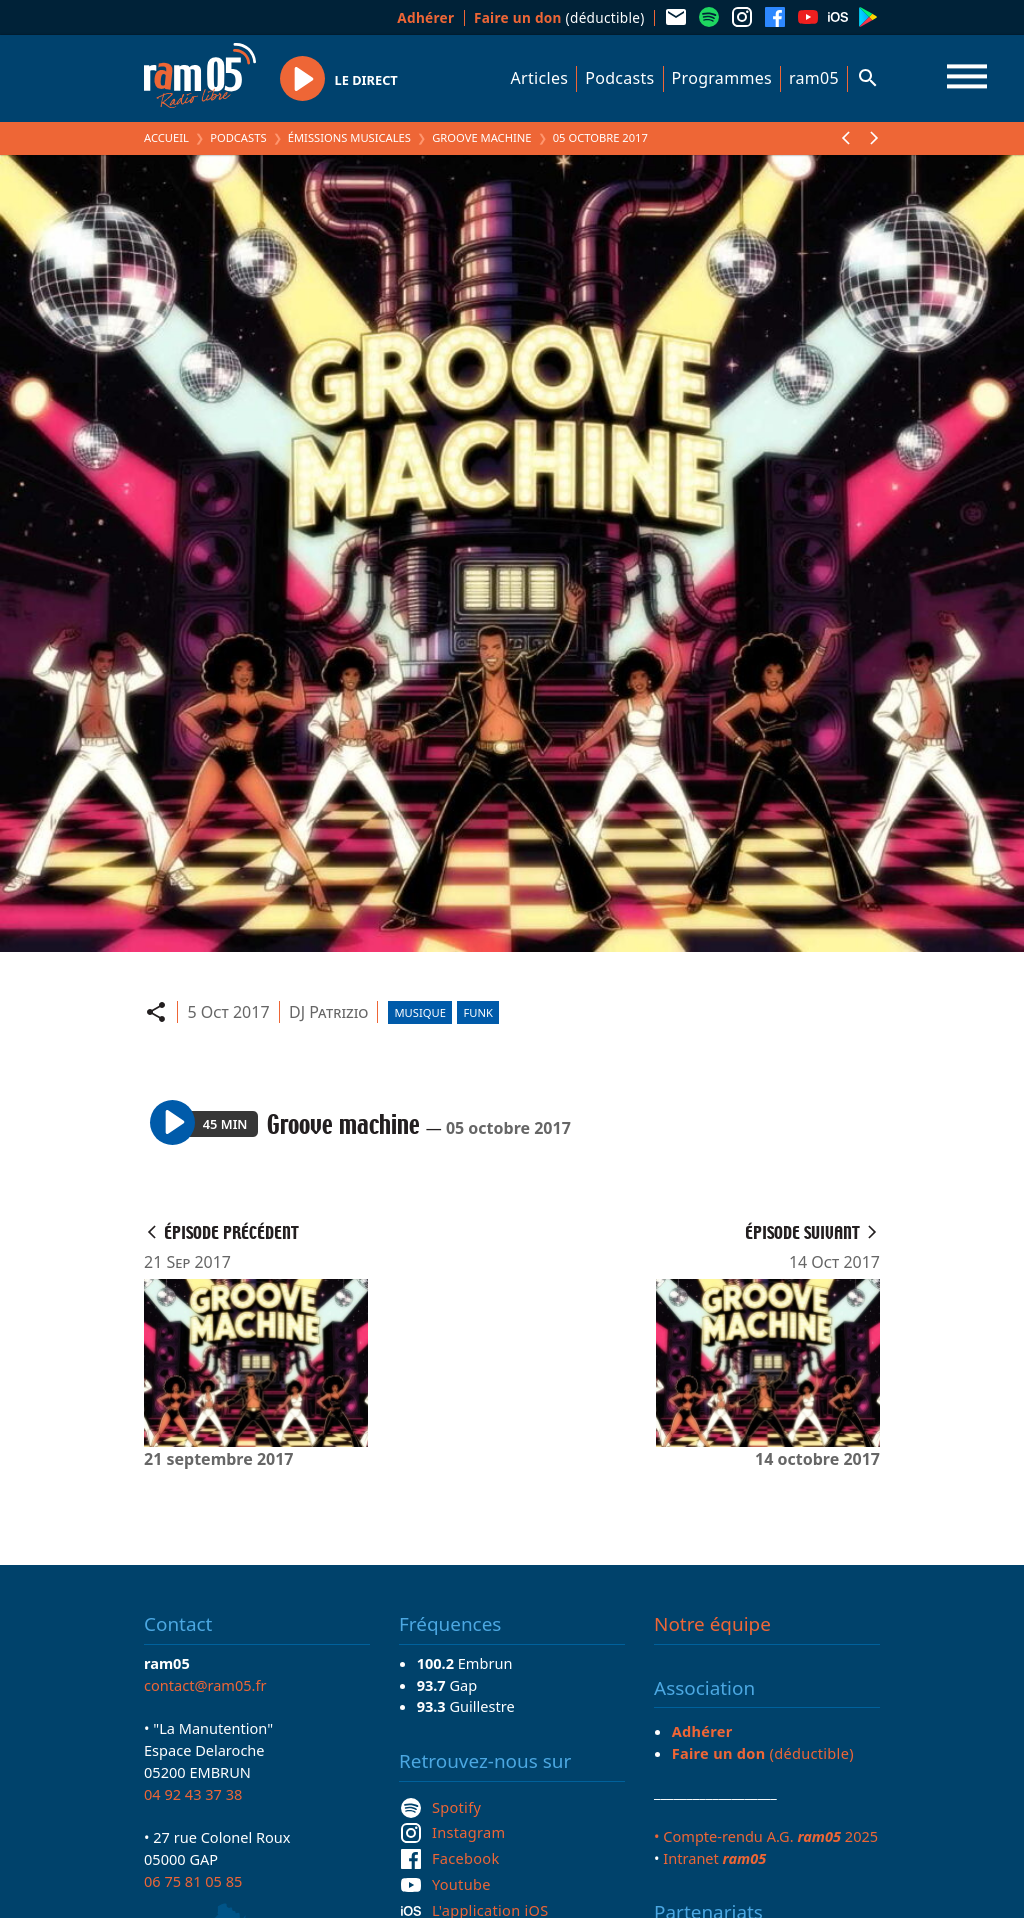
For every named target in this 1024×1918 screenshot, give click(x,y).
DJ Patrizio (328, 1012)
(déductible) (559, 17)
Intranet (714, 1858)
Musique (419, 1012)
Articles (540, 78)
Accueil (166, 137)
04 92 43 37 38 (193, 1794)
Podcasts (619, 78)
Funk (477, 1012)
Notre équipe (712, 1624)
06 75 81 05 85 (193, 1881)
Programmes (722, 78)
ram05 (814, 78)
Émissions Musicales (349, 137)
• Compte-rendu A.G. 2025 (766, 1836)
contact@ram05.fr (205, 1685)
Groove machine (481, 137)
